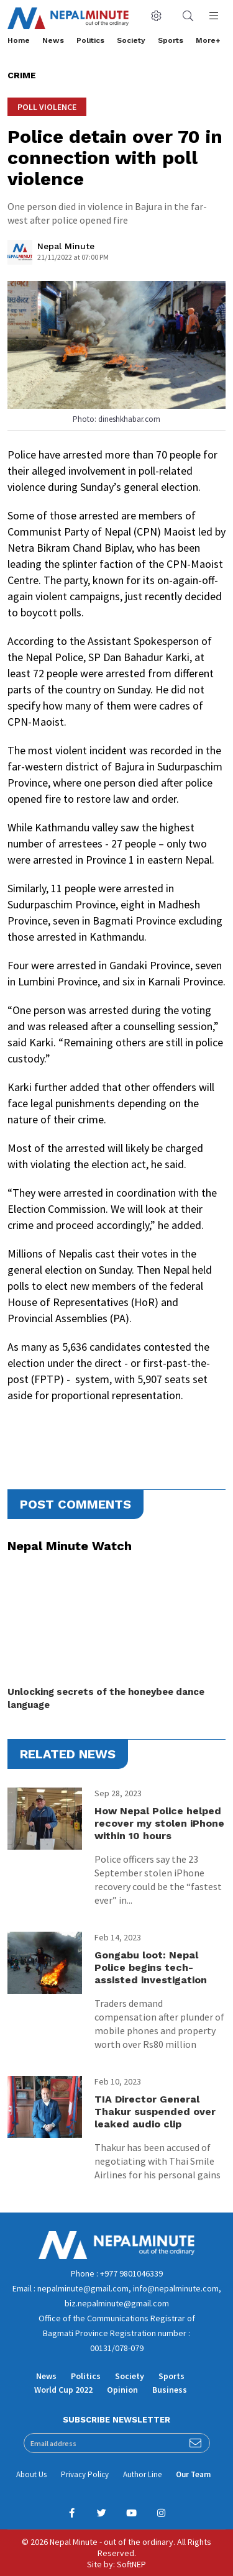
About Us (31, 2474)
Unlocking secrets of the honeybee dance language (105, 1698)
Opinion (122, 2389)
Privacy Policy (85, 2474)
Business (169, 2389)
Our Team (193, 2474)
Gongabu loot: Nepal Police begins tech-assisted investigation (150, 1967)
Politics (90, 40)
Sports (170, 40)
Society (131, 40)
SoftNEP (131, 2564)
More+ (208, 40)
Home (18, 40)
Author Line (142, 2474)
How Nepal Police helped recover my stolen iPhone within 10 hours (159, 1823)
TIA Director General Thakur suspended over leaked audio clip (155, 2111)
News (53, 40)
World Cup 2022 (63, 2389)
